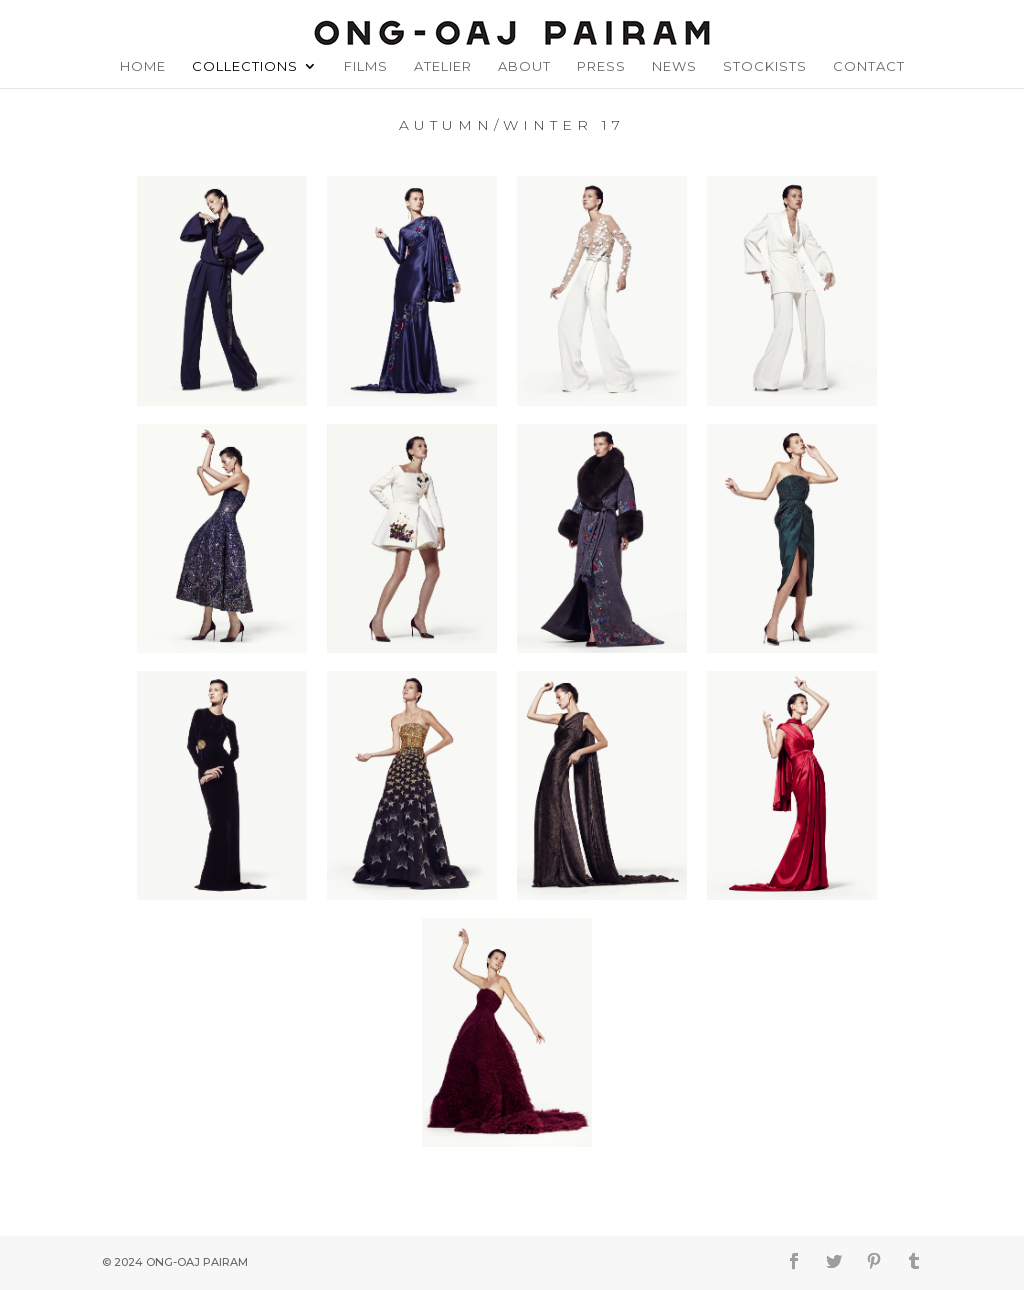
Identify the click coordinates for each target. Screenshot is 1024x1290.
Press (601, 66)
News (674, 66)
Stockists (765, 66)
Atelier (443, 66)
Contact (869, 66)
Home (143, 66)
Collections (245, 66)
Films (366, 66)
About (524, 66)
